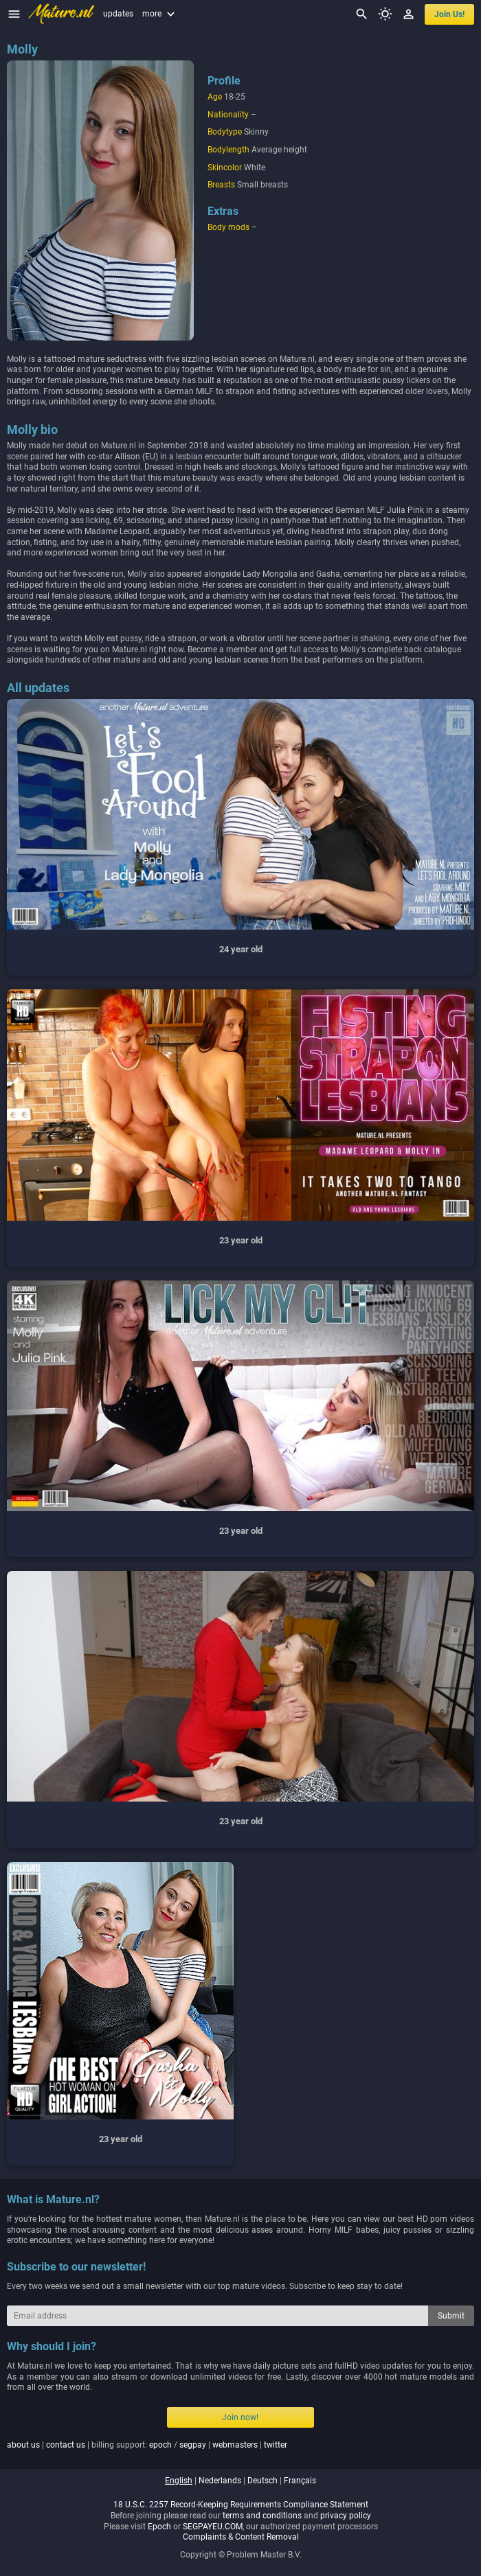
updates (118, 14)
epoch (160, 2445)
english (178, 2480)
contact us (65, 2445)
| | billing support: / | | (147, 2445)
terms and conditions (262, 2515)
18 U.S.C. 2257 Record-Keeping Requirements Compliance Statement (240, 2504)
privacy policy (345, 2515)
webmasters (235, 2445)
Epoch (159, 2526)
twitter (275, 2445)
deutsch (262, 2480)
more (160, 14)
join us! (449, 14)
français (300, 2480)
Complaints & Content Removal (241, 2537)
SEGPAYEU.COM (213, 2526)
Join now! (240, 2417)
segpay (192, 2445)
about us (23, 2445)
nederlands (220, 2480)
